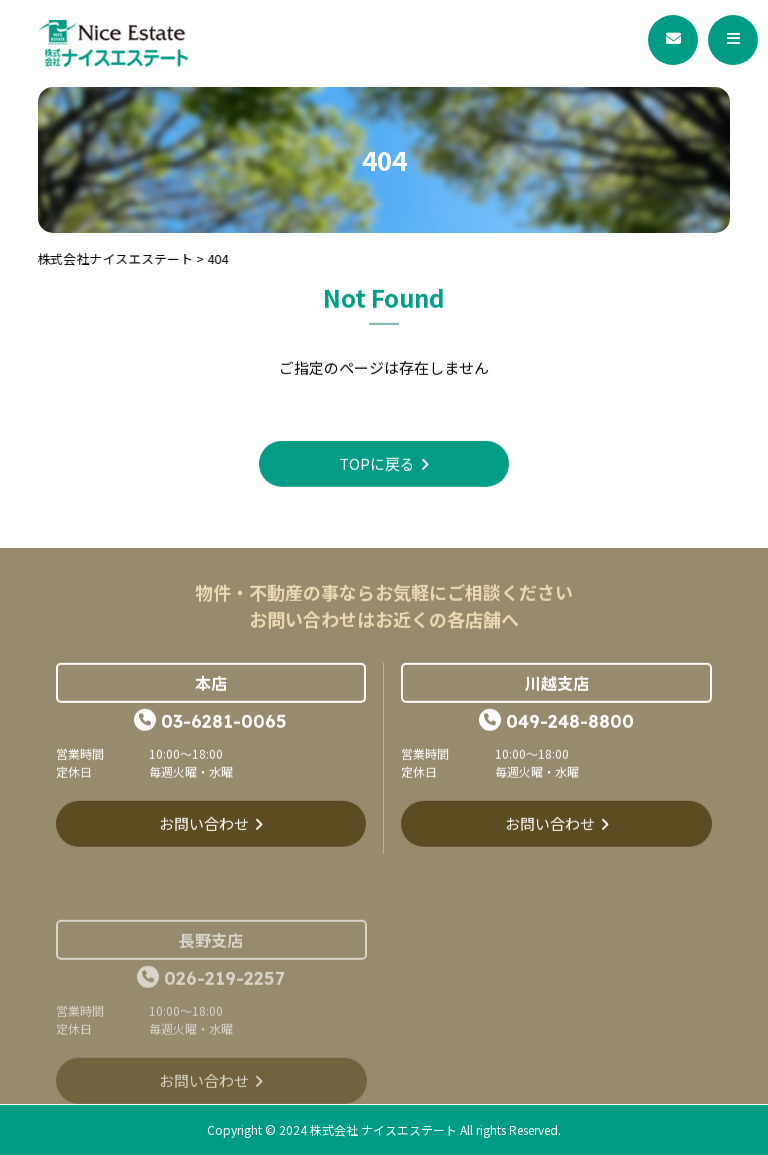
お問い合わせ (204, 824)
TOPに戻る (377, 464)
